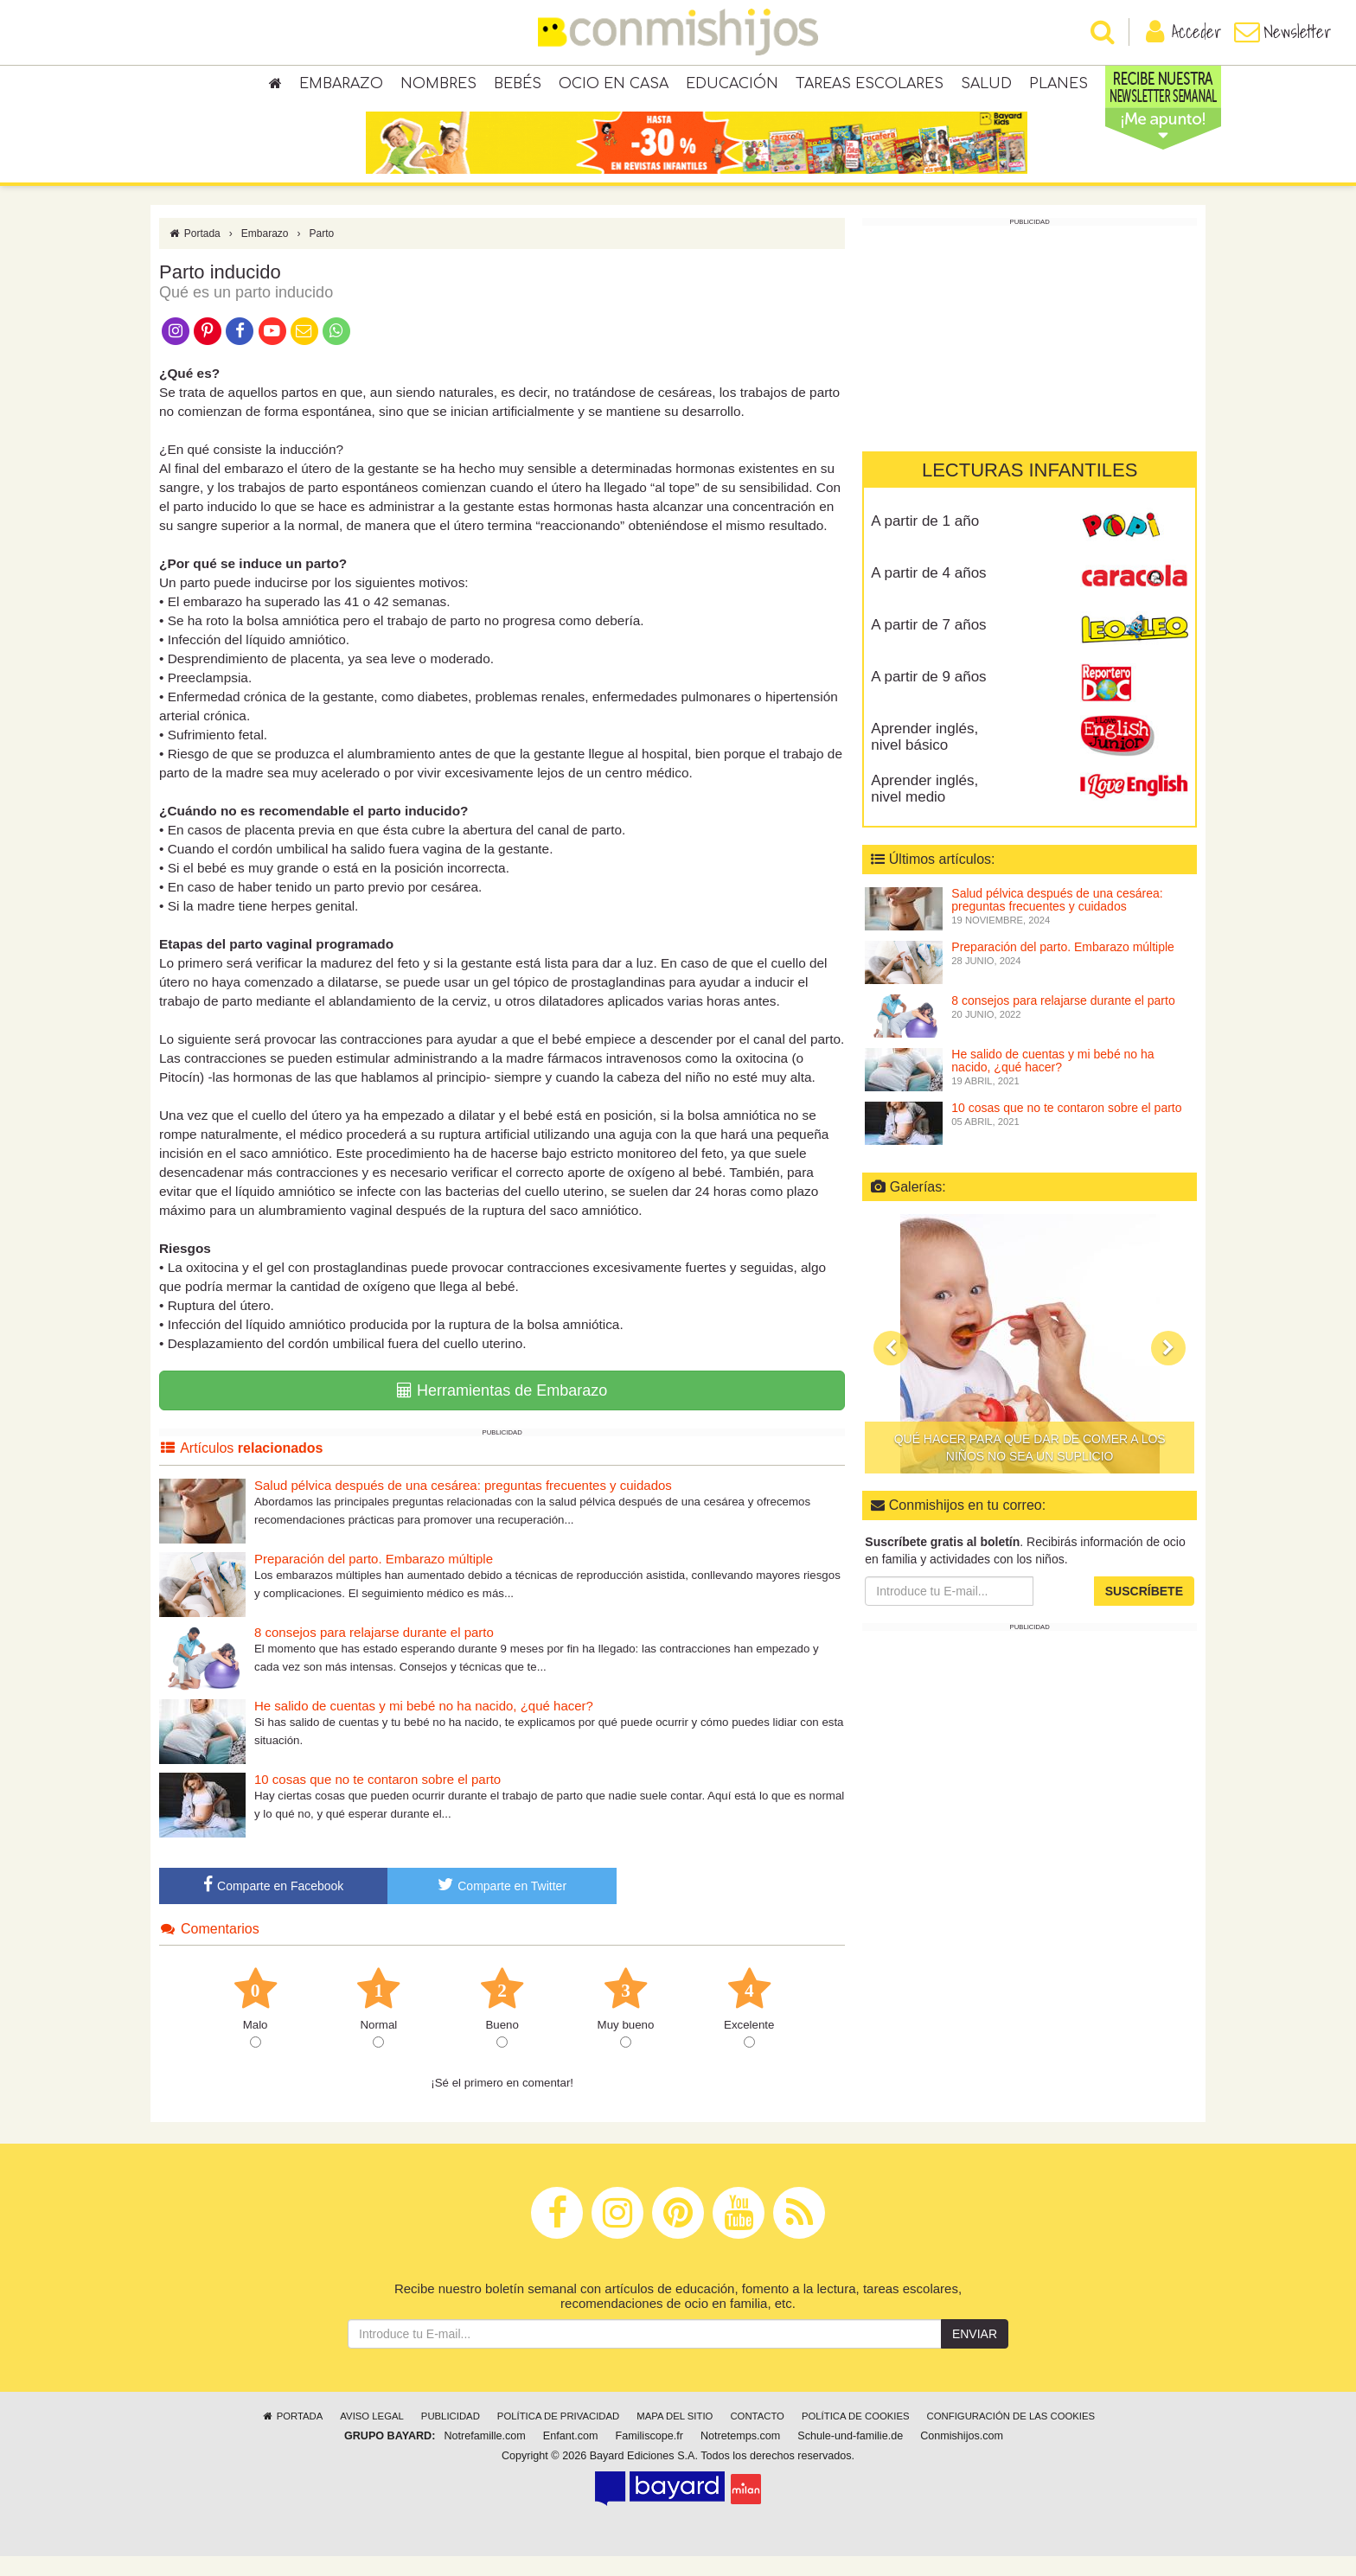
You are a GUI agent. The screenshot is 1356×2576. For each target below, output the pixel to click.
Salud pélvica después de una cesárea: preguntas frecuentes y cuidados (463, 1505)
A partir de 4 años (928, 593)
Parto (322, 253)
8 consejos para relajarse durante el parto (374, 1652)
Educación (732, 86)
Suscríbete (1144, 1611)
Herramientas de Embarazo (502, 1410)
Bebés (517, 86)
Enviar (974, 2354)
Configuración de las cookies (1011, 2436)
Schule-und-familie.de (850, 2456)
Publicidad (450, 2436)
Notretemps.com (740, 2456)
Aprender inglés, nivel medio (924, 808)
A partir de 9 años (928, 696)
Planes (1058, 86)
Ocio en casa (613, 86)
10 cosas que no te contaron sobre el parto (377, 1799)
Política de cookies (856, 2436)
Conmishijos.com (961, 2456)
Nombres (438, 86)
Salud (986, 86)
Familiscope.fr (649, 2456)
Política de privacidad (558, 2436)
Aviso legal (371, 2436)
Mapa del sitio (674, 2436)
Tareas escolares (869, 86)
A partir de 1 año (925, 541)
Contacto (757, 2436)
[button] (890, 1368)
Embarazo (341, 86)
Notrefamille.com (484, 2456)
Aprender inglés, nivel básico (924, 756)
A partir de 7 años (928, 644)
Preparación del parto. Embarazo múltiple (373, 1578)
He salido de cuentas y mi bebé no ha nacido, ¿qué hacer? (423, 1725)
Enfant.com (570, 2456)
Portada (194, 253)
